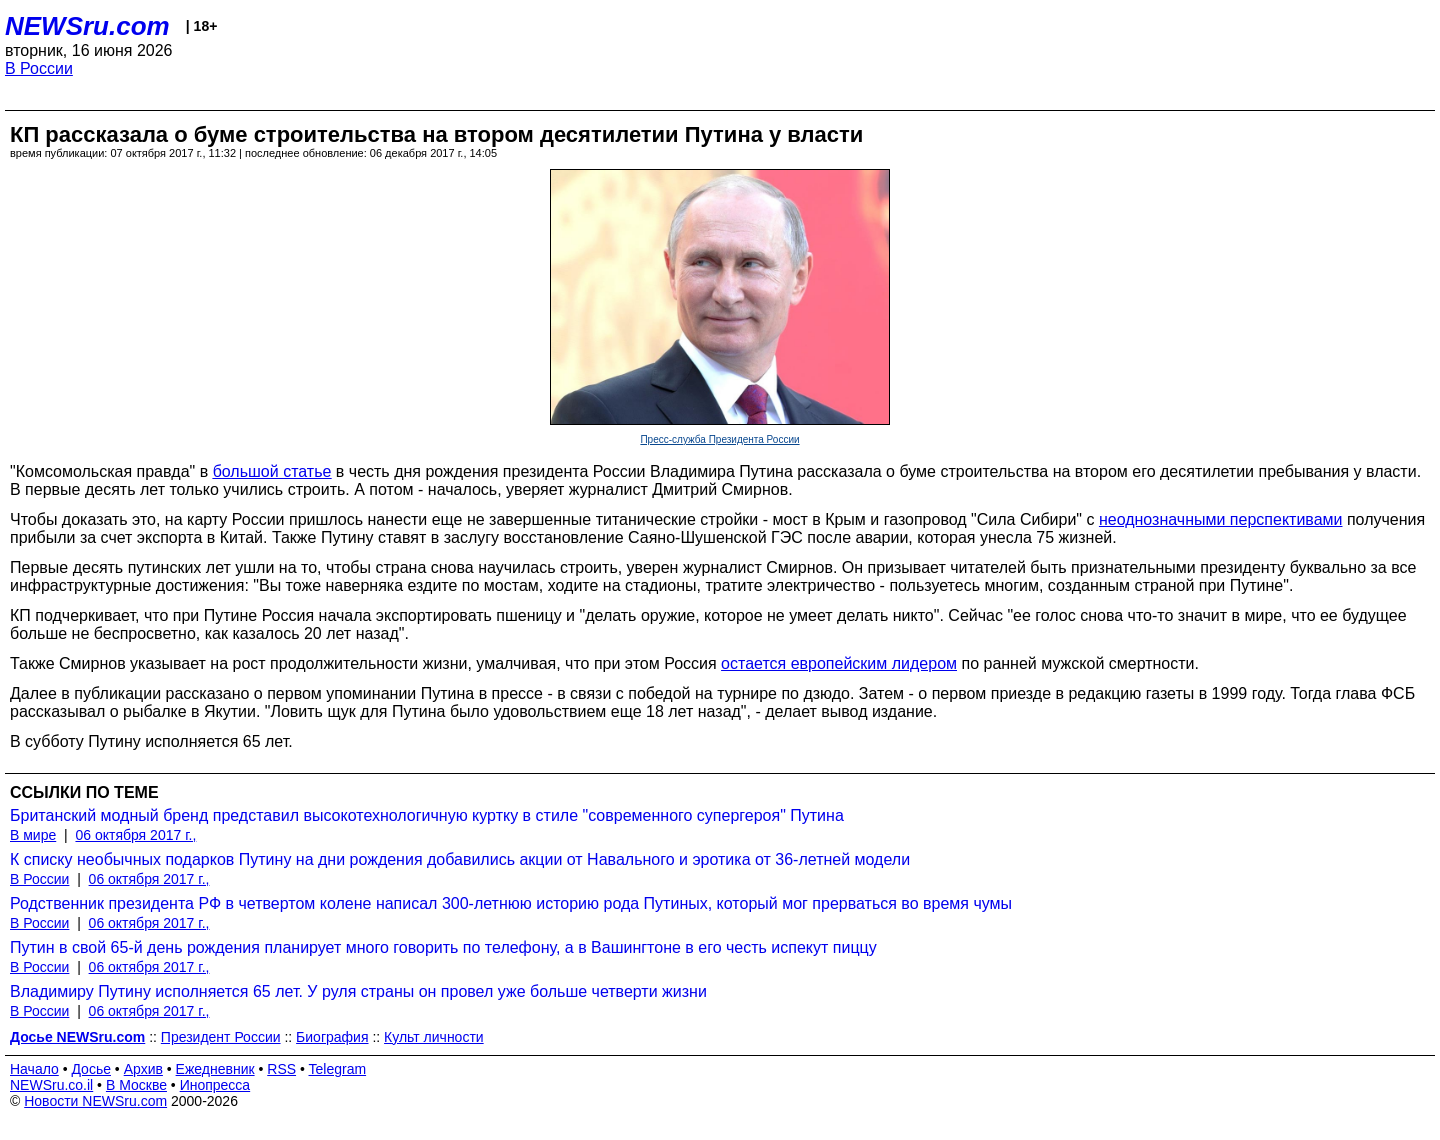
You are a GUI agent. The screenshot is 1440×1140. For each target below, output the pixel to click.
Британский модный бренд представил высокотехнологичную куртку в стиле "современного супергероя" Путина (427, 815)
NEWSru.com (87, 26)
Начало (34, 1069)
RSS (281, 1069)
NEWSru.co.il (51, 1085)
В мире (33, 835)
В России (39, 68)
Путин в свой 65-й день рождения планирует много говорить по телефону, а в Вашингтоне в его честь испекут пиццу (443, 947)
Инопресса (215, 1085)
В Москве (136, 1085)
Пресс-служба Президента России (719, 439)
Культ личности (434, 1037)
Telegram (338, 1069)
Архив (143, 1069)
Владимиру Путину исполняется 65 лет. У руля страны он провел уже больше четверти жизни (358, 991)
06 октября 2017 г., (135, 835)
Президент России (221, 1037)
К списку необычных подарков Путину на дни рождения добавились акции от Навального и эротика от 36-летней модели (460, 859)
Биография (332, 1037)
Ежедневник (215, 1069)
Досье (91, 1069)
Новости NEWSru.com (95, 1101)
